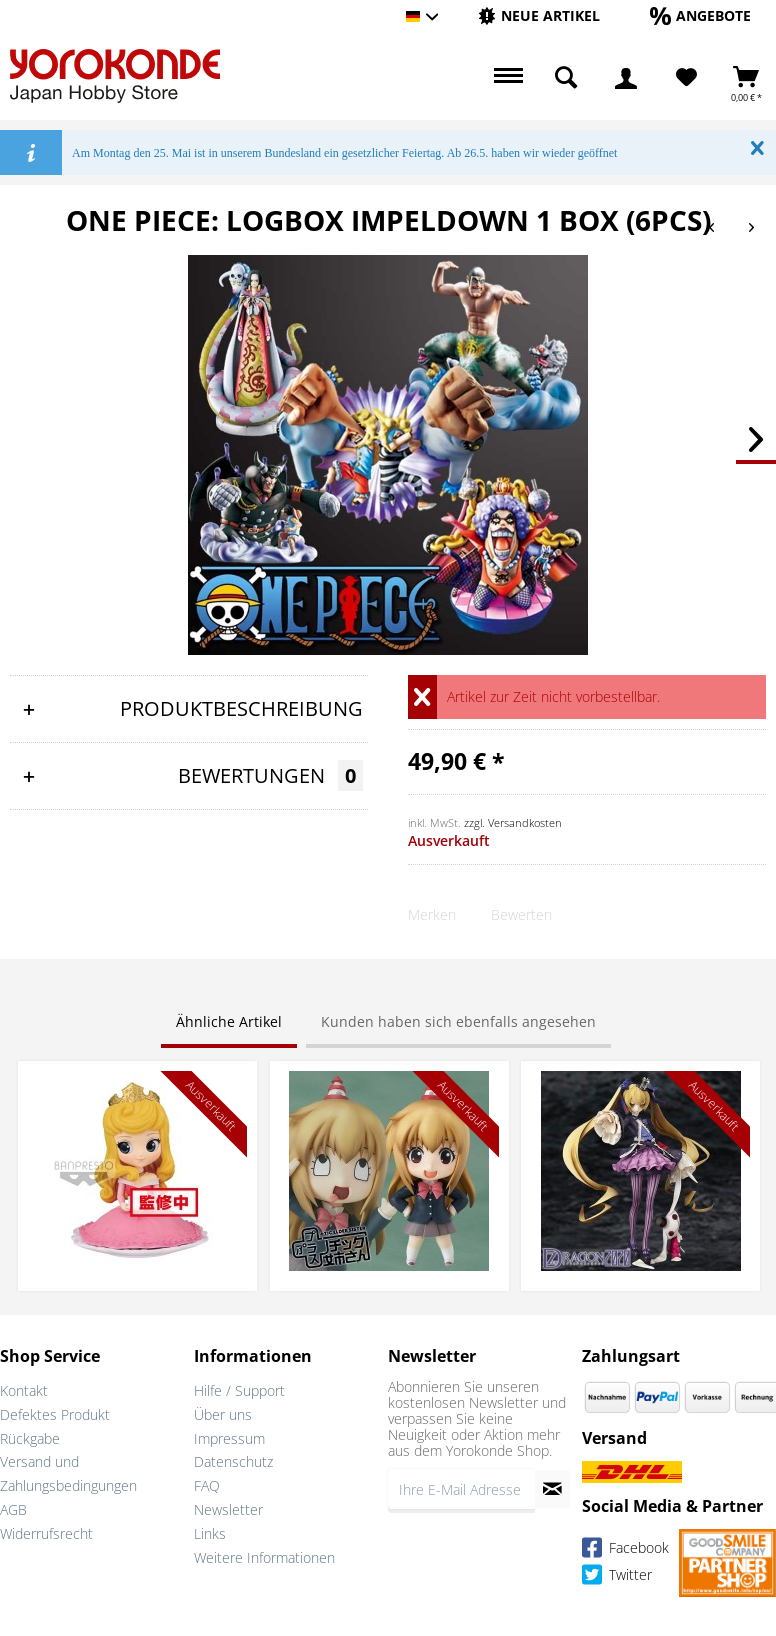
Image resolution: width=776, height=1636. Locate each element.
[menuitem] (539, 16)
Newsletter (228, 1509)
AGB (13, 1509)
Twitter (617, 1577)
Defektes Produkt (55, 1414)
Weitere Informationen (264, 1557)
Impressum (229, 1438)
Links (210, 1533)
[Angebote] (700, 15)
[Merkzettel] (686, 78)
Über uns (223, 1414)
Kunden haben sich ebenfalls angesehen (458, 1021)
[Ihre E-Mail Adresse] (461, 1489)
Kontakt (24, 1390)
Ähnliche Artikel (229, 1021)
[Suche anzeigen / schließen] (566, 78)
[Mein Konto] (626, 78)
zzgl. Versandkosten (513, 822)
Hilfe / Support (239, 1390)
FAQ (207, 1485)
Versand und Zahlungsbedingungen (68, 1473)
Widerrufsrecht (46, 1533)
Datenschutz (233, 1461)
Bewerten (521, 914)
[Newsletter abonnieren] (552, 1489)
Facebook (625, 1550)
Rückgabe (30, 1438)
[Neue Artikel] (539, 15)
